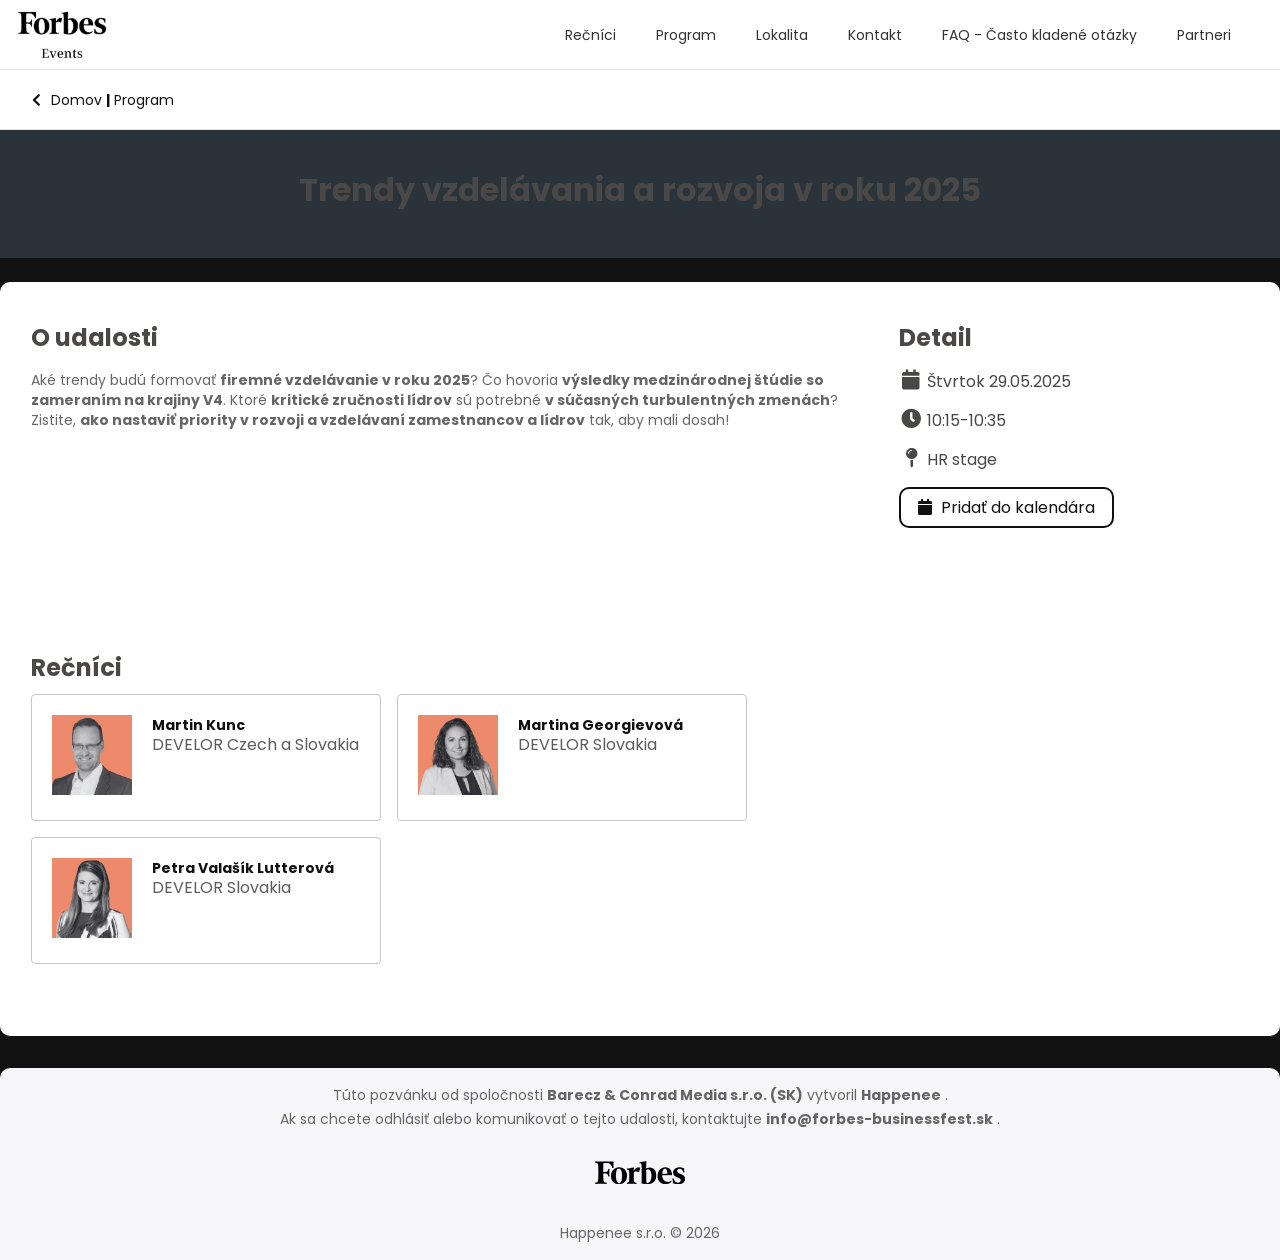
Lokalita (782, 35)
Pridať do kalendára (1006, 507)
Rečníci (590, 35)
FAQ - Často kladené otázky (1039, 35)
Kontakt (875, 35)
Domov (67, 100)
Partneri (1204, 35)
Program (686, 35)
